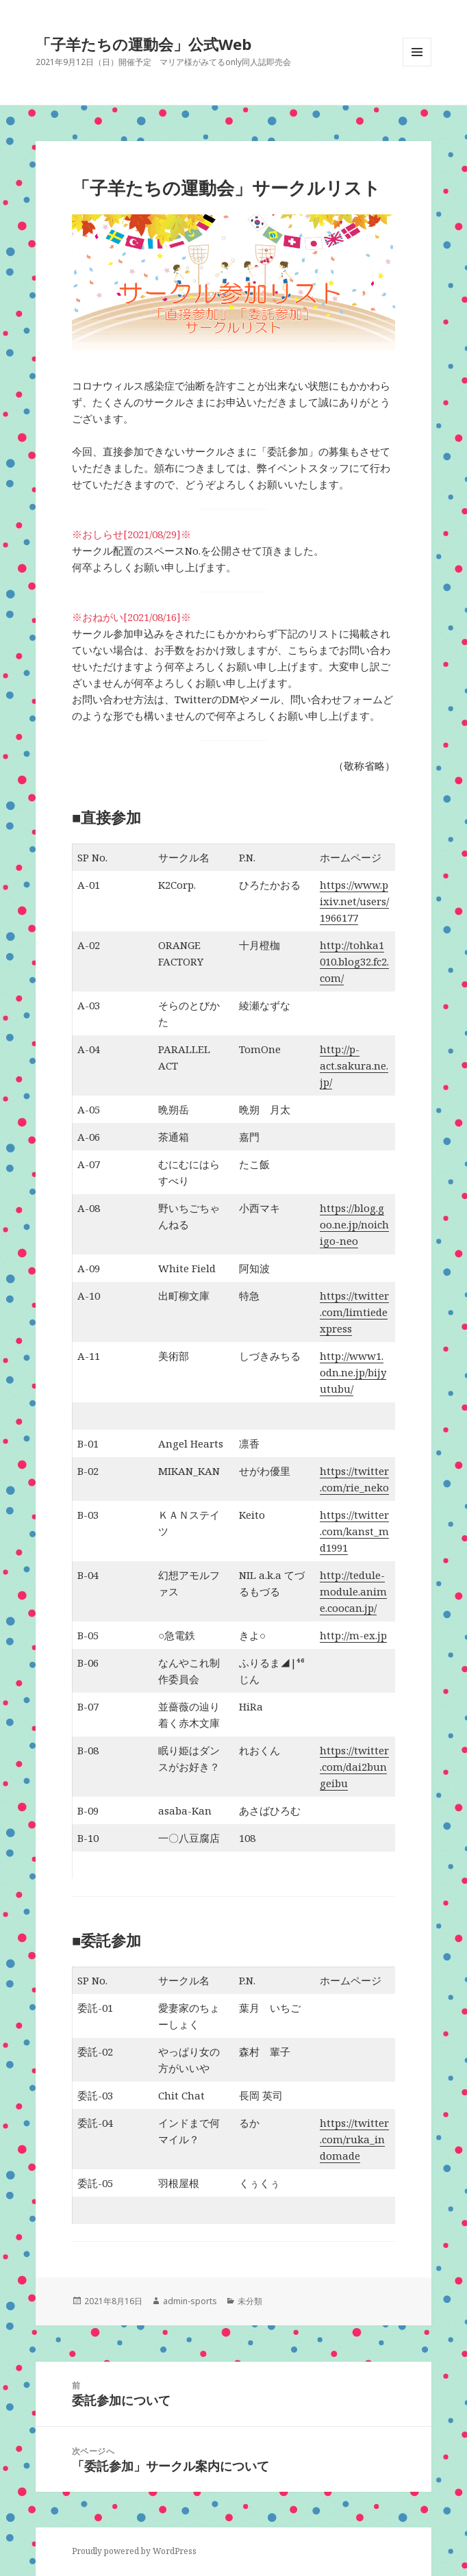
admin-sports (190, 2301)
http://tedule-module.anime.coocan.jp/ (353, 1591)
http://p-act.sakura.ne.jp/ (354, 1065)
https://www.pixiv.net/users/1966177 (354, 901)
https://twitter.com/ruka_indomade (354, 2139)
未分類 (250, 2301)
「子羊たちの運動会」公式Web (143, 44)
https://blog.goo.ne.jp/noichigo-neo (354, 1224)
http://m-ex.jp (353, 1635)
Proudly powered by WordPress (134, 2551)
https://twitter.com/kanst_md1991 (354, 1531)
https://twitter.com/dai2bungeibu (354, 1766)
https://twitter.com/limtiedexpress (354, 1312)
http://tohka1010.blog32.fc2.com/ (354, 961)
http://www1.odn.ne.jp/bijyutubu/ (353, 1372)
